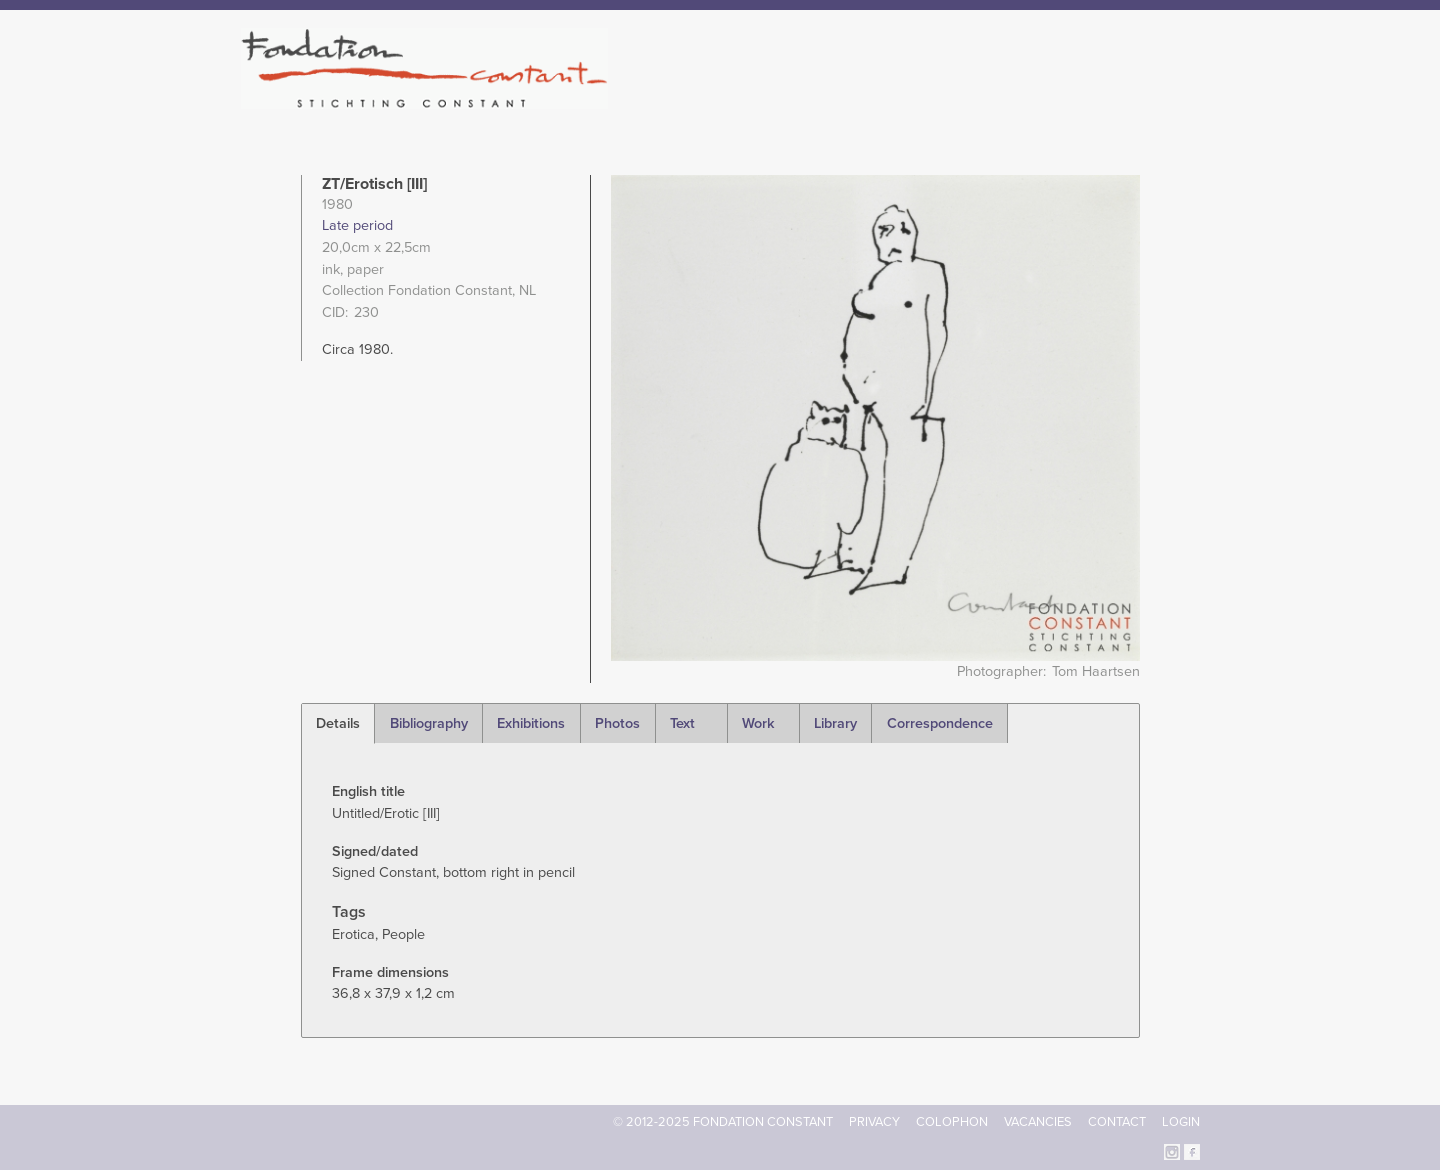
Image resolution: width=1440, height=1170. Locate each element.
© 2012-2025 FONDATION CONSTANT (723, 1122)
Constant (893, 100)
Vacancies (1038, 1122)
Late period (357, 225)
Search (1189, 98)
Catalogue (979, 100)
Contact (1117, 1122)
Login (1181, 1122)
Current (1131, 100)
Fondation (807, 100)
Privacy (874, 1122)
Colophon (952, 1122)
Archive (1059, 100)
